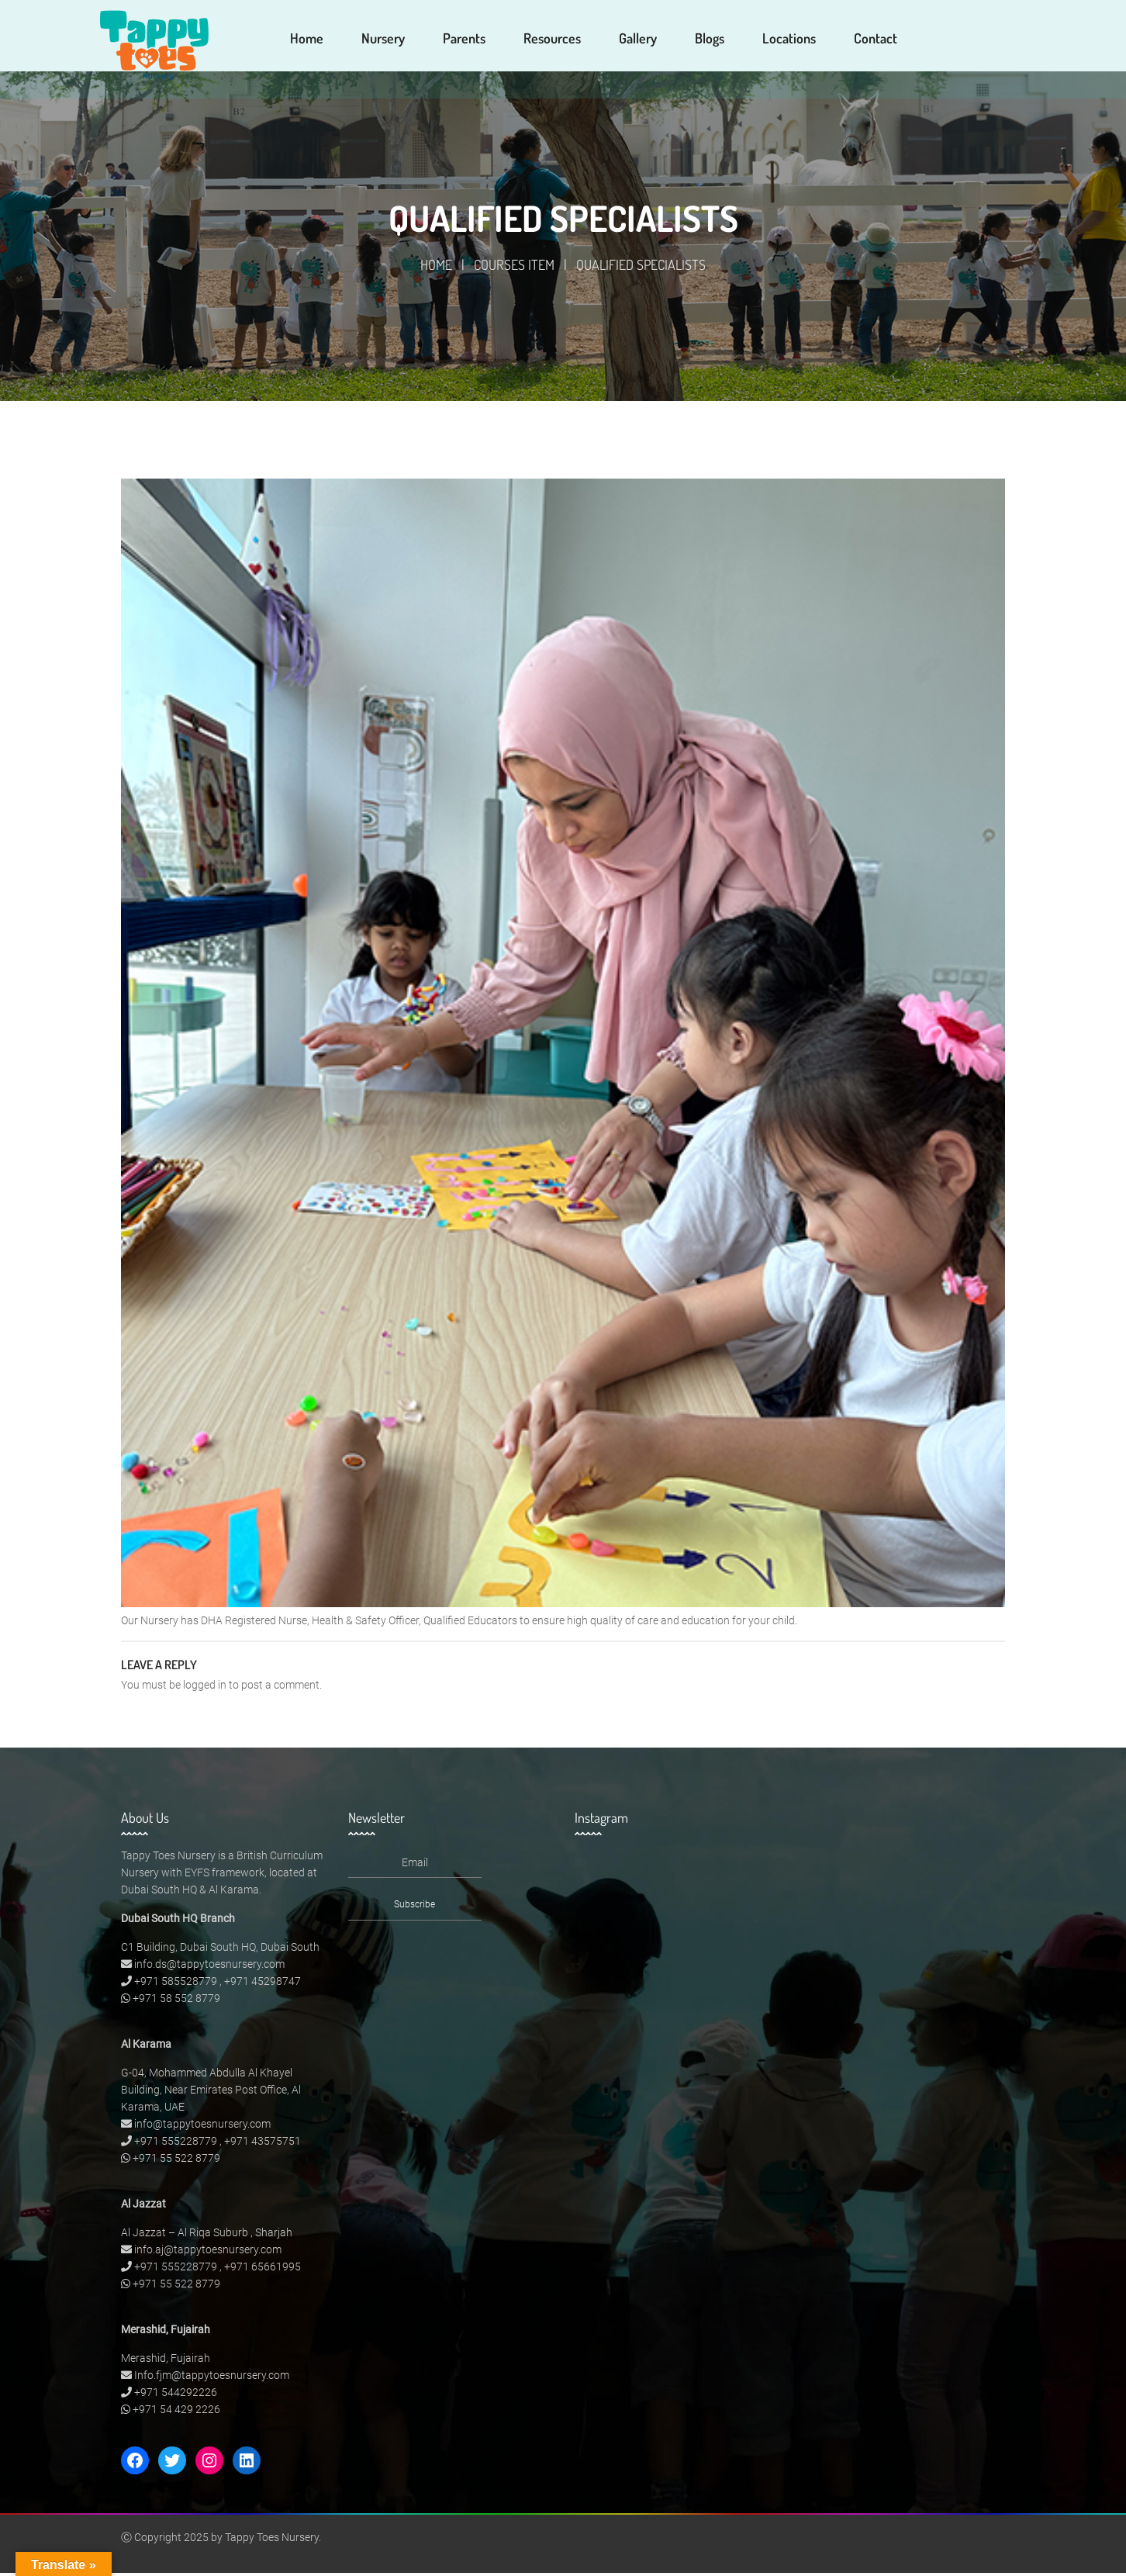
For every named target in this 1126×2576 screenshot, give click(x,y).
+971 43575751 (262, 2144)
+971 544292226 (175, 2395)
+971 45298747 (262, 1984)
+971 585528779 (175, 1984)
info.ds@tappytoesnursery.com (209, 1967)
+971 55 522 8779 (176, 2161)
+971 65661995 (262, 2269)
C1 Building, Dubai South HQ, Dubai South (220, 1950)
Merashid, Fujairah (165, 2361)
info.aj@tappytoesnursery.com (208, 2252)
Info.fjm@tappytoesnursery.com (211, 2378)
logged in (204, 1688)
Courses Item (514, 267)
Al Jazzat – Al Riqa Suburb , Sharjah (206, 2235)
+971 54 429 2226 (176, 2412)
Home (436, 267)
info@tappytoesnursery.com (202, 2127)
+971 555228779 (175, 2144)
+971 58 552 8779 (176, 2001)
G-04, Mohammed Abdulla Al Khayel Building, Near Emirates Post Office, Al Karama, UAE (211, 2092)
